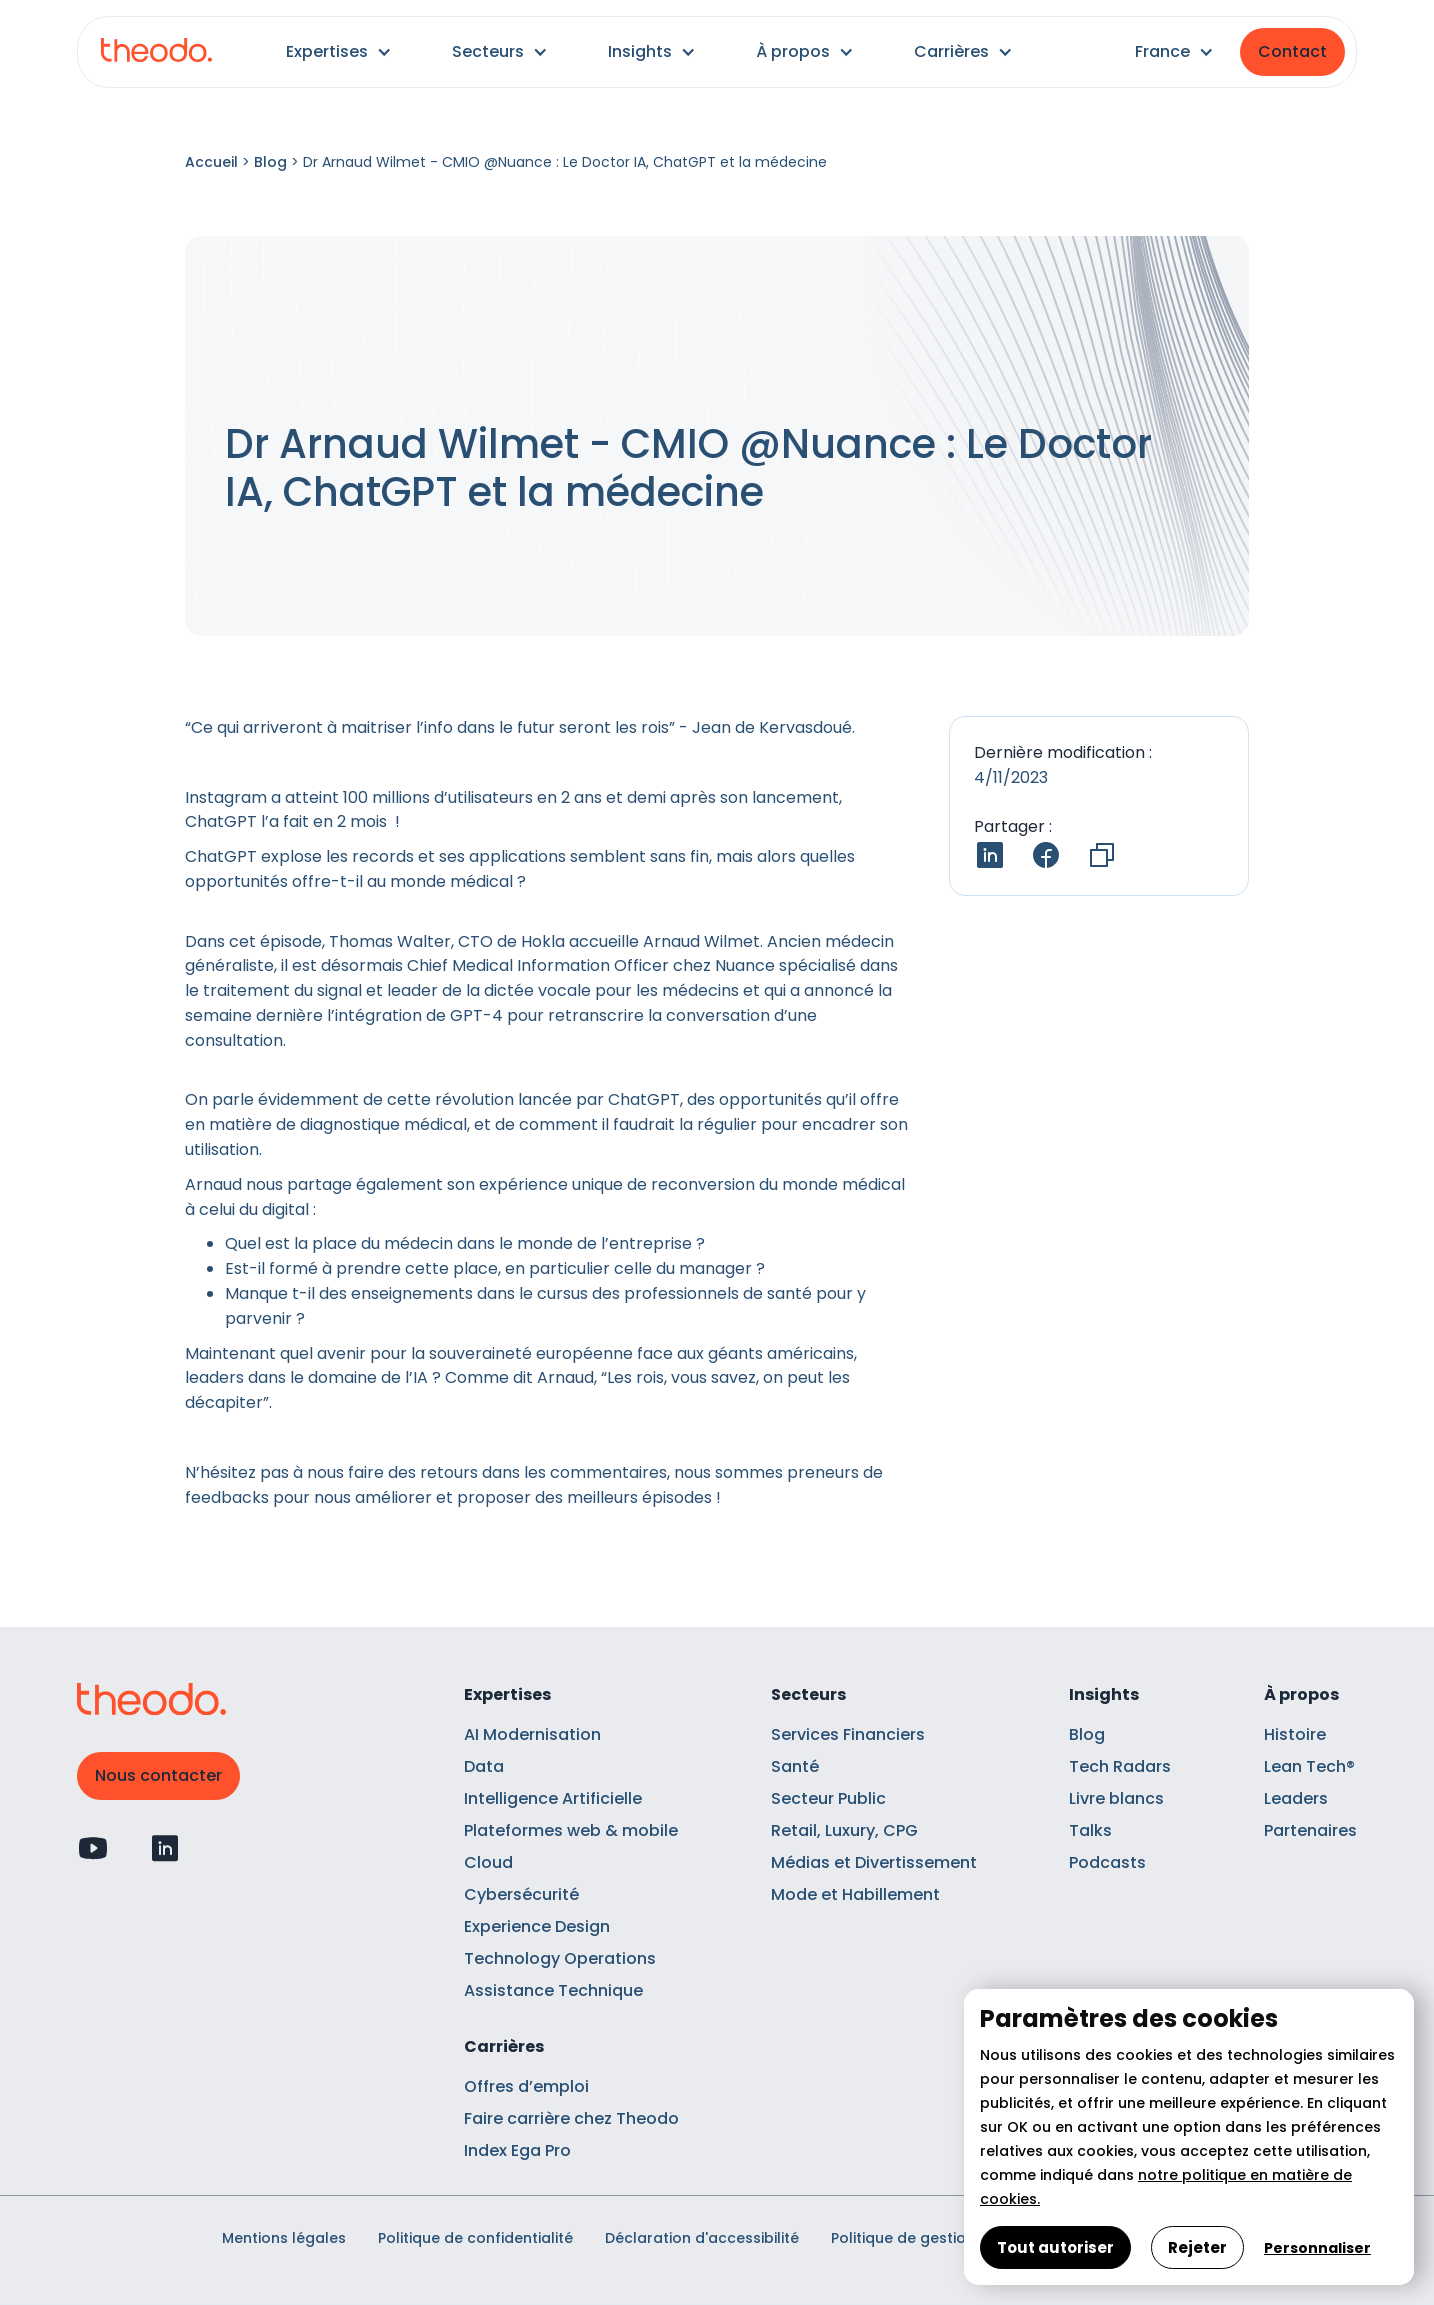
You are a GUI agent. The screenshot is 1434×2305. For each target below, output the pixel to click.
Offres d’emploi (526, 2086)
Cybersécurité (521, 1894)
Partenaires (1310, 1830)
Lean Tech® (1309, 1766)
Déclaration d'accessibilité (702, 2238)
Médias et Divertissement (874, 1862)
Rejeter (1197, 2247)
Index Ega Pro (517, 2150)
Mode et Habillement (855, 1894)
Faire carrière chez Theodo (571, 2118)
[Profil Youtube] (93, 1848)
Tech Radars (1120, 1766)
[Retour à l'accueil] (156, 52)
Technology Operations (560, 1958)
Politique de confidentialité (475, 2238)
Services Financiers (848, 1734)
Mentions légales (284, 2238)
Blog (270, 162)
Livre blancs (1116, 1798)
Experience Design (537, 1926)
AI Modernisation (532, 1734)
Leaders (1296, 1798)
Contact (1292, 51)
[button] (339, 52)
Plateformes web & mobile (571, 1830)
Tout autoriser (1055, 2247)
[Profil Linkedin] (165, 1848)
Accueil (211, 162)
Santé (795, 1766)
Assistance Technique (553, 1990)
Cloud (488, 1862)
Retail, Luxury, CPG (844, 1830)
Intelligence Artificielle (553, 1798)
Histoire (1295, 1734)
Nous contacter (158, 1775)
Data (484, 1766)
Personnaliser (1317, 2248)
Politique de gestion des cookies (949, 2238)
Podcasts (1107, 1862)
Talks (1090, 1830)
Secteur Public (828, 1798)
